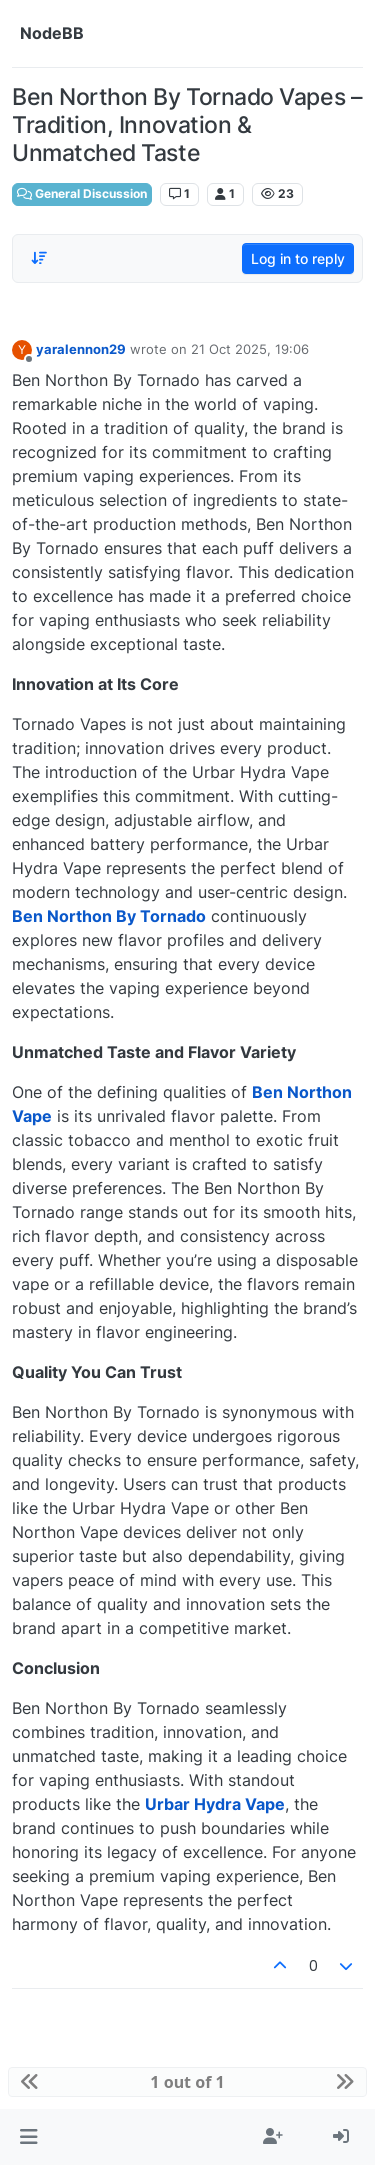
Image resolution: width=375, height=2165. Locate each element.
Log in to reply (298, 258)
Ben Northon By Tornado (109, 916)
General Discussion (82, 193)
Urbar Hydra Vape (215, 1804)
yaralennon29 (81, 349)
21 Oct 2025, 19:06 (250, 349)
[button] (28, 2137)
